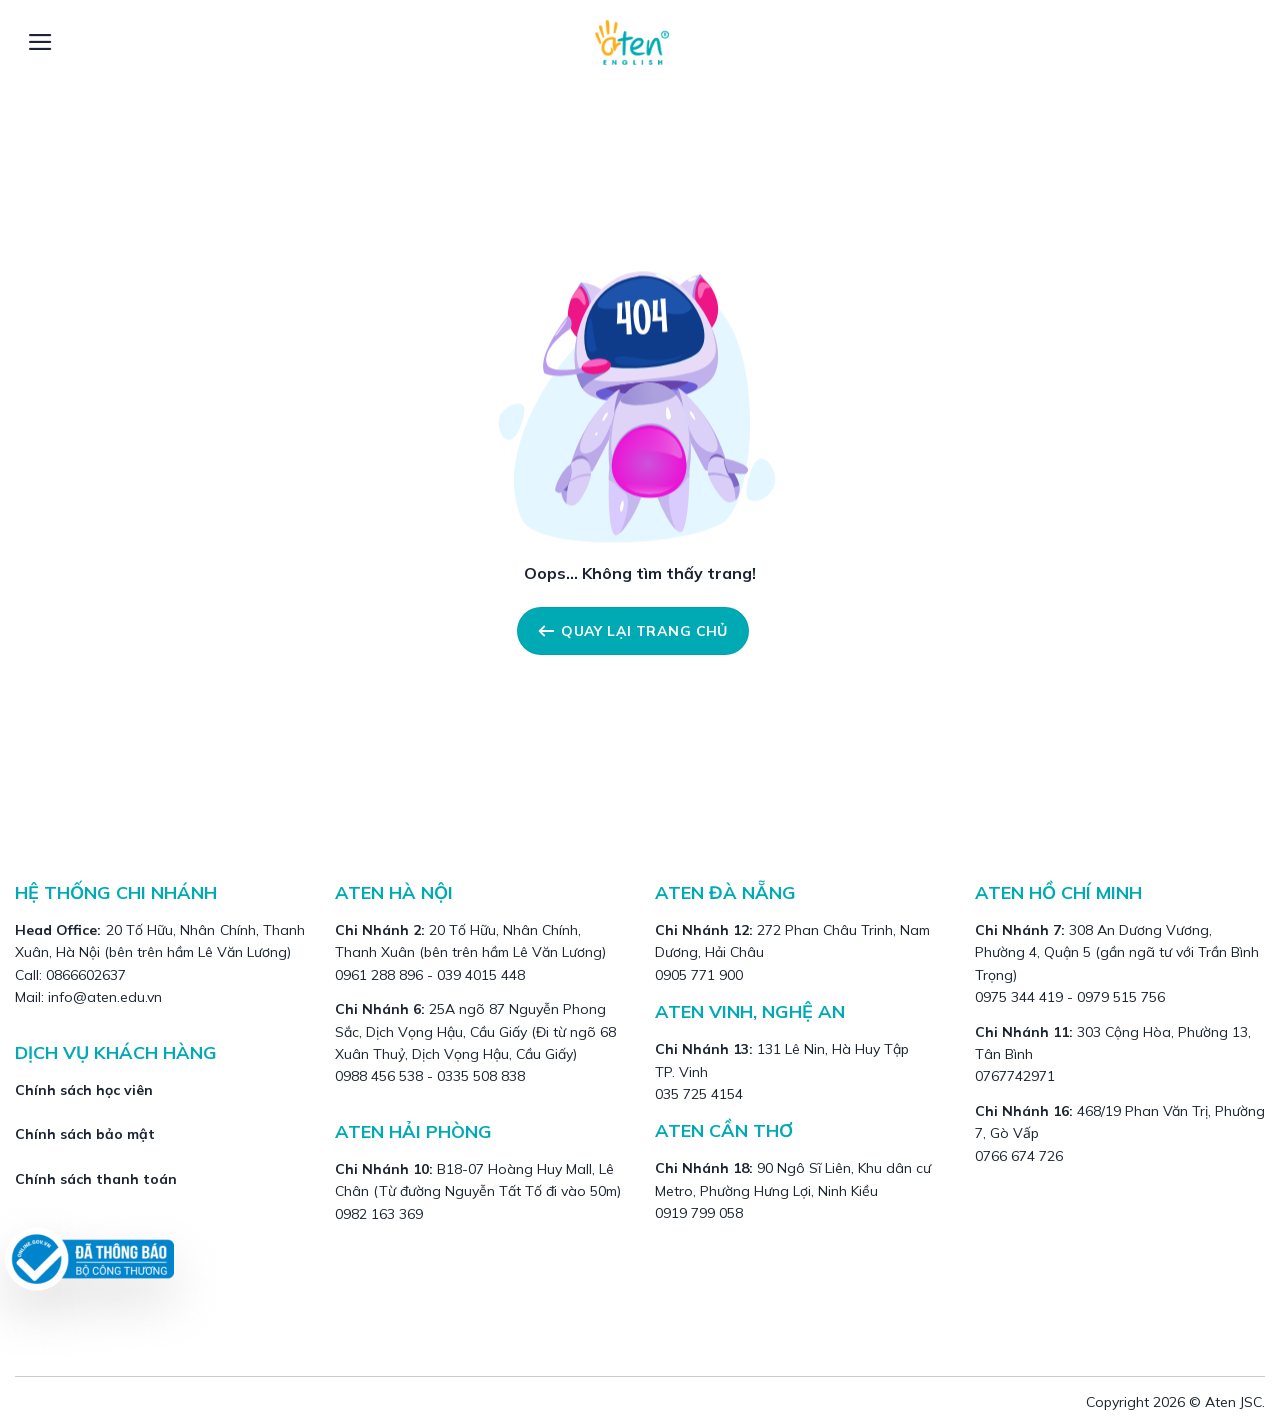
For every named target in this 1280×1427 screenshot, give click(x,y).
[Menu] (40, 42)
